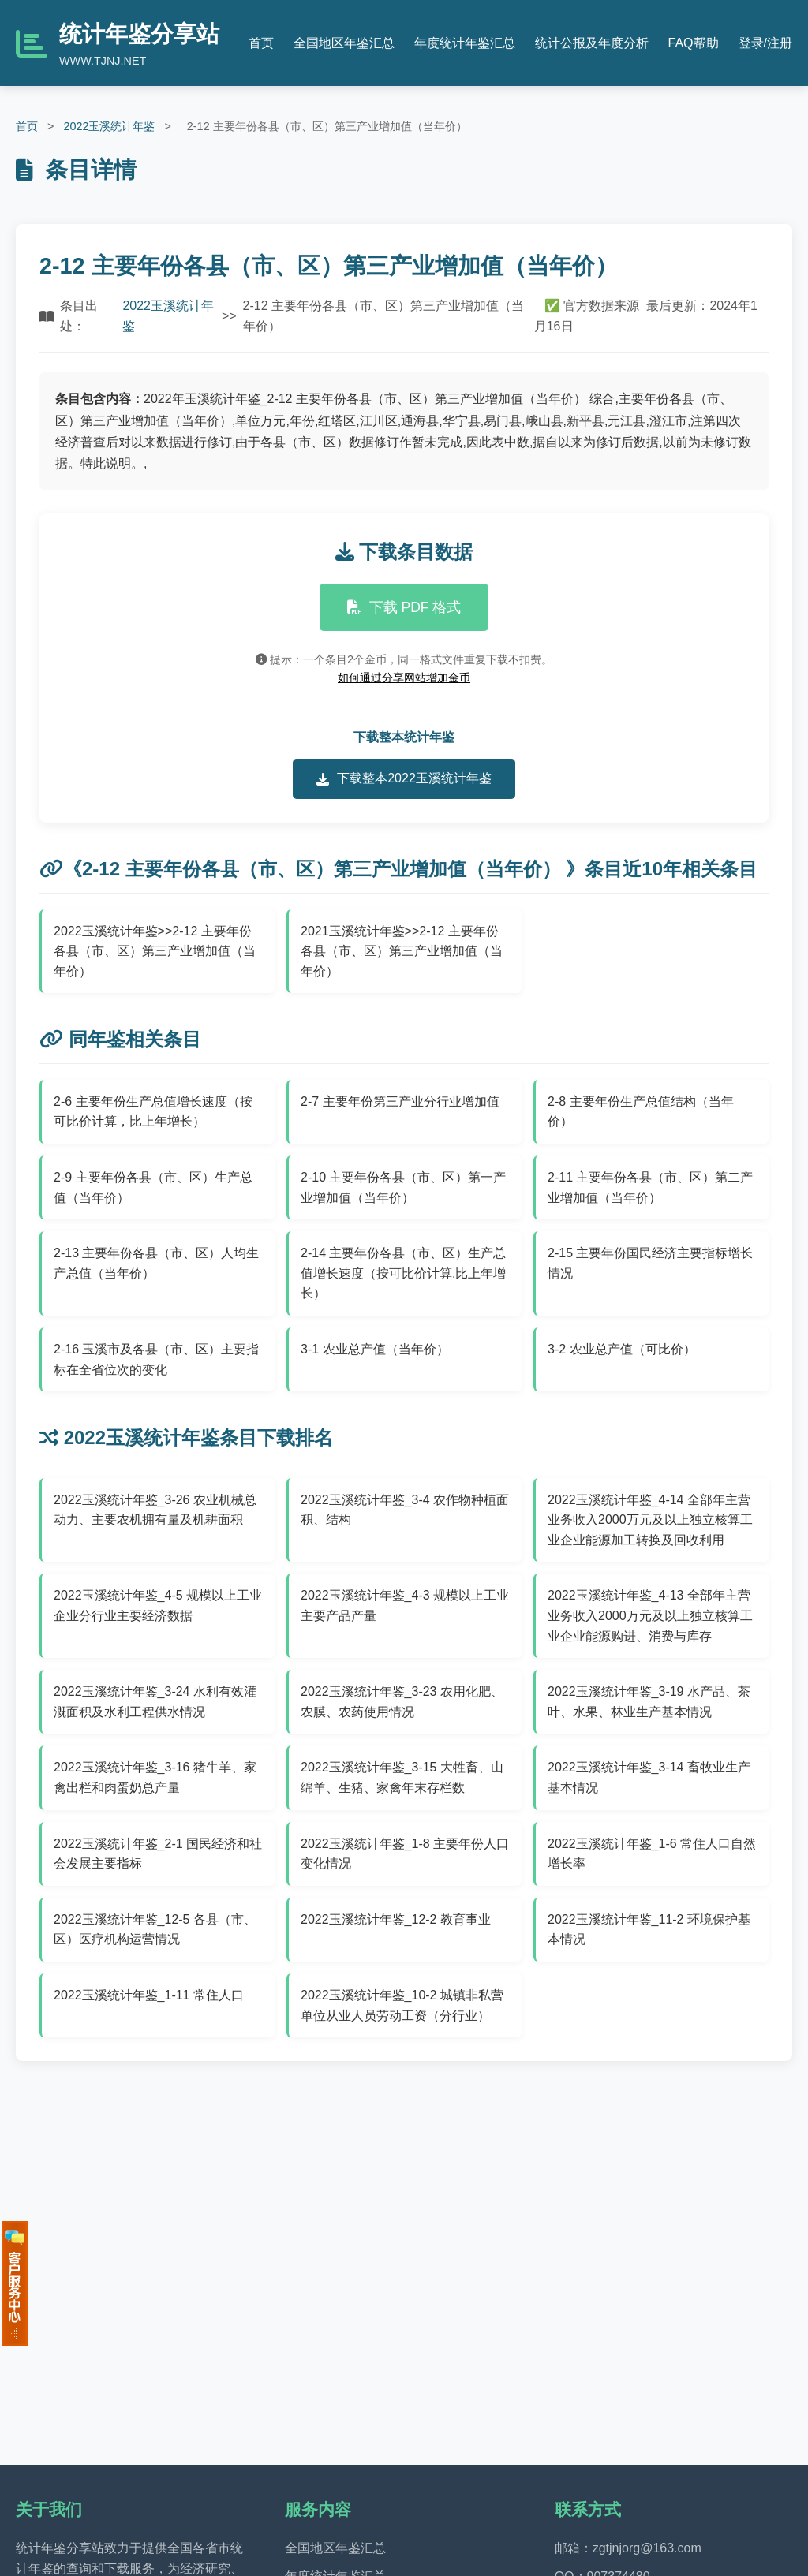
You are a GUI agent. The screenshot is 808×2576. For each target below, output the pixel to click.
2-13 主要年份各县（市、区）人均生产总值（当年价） (156, 1263)
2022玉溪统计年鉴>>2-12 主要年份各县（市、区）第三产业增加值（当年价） (155, 951)
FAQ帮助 (693, 43)
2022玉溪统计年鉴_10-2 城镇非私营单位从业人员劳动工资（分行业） (402, 2005)
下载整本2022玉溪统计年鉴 (404, 778)
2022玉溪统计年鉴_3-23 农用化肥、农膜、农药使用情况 (402, 1702)
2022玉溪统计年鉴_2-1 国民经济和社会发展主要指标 (158, 1854)
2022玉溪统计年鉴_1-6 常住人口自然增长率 (652, 1854)
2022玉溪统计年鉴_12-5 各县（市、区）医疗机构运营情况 (155, 1930)
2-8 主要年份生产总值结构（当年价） (641, 1112)
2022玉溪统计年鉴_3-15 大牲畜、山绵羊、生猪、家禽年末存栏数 (402, 1777)
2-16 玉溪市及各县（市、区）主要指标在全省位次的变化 (156, 1359)
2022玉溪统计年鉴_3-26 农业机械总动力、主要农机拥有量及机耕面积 (155, 1510)
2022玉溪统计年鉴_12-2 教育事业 (396, 1919)
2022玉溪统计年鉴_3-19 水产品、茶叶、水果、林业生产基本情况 (649, 1702)
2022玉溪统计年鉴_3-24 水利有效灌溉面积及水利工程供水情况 (155, 1702)
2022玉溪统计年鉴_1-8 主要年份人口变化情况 (405, 1854)
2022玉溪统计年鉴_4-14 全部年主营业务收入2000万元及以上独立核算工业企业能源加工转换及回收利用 (650, 1520)
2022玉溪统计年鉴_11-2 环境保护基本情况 (649, 1930)
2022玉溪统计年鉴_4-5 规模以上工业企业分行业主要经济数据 (158, 1605)
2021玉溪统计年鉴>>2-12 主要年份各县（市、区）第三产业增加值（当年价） (402, 951)
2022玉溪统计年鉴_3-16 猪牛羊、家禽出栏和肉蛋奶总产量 (155, 1777)
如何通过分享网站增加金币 (404, 677)
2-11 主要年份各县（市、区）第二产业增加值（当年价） (650, 1187)
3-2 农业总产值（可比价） (622, 1349)
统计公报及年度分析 (592, 43)
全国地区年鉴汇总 (344, 43)
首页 (261, 43)
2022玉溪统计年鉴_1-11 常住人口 (149, 1995)
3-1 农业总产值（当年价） (375, 1349)
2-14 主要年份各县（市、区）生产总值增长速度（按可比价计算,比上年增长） (403, 1273)
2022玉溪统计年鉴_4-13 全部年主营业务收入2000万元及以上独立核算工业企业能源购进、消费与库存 (650, 1615)
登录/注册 (765, 43)
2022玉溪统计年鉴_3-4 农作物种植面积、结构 (405, 1510)
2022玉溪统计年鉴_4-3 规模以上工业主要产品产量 (405, 1605)
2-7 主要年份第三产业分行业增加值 (400, 1101)
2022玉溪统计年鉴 (109, 126)
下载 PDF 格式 (404, 607)
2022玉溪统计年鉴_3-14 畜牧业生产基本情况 (649, 1777)
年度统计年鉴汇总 (464, 43)
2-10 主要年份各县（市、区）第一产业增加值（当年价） (403, 1187)
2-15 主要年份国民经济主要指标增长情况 (650, 1263)
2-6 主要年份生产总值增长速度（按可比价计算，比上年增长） (153, 1112)
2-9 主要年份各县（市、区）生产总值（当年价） (153, 1187)
